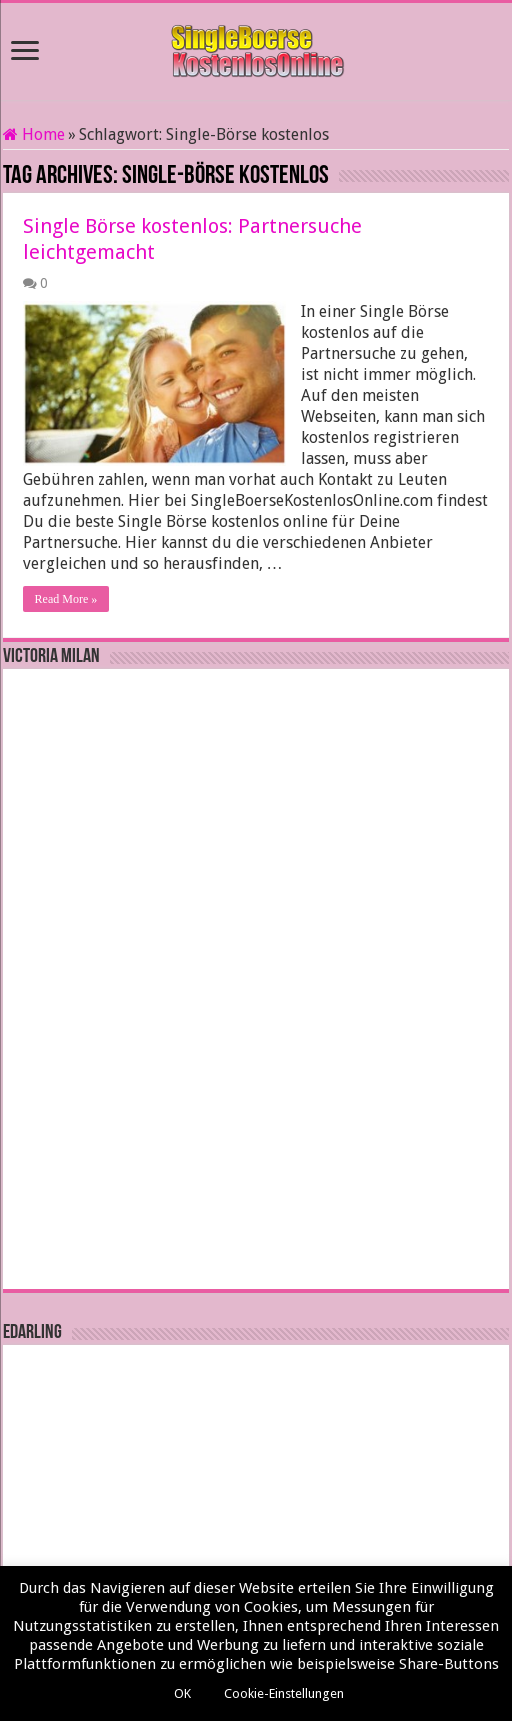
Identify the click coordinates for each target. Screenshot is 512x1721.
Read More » (66, 599)
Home (34, 134)
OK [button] (182, 1693)
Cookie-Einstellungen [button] (284, 1693)
